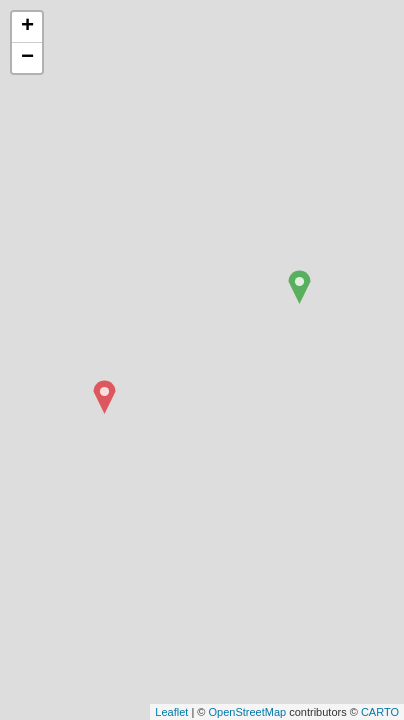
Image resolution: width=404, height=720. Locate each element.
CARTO (380, 712)
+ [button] (27, 27)
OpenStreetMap (247, 712)
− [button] (27, 58)
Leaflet (171, 712)
